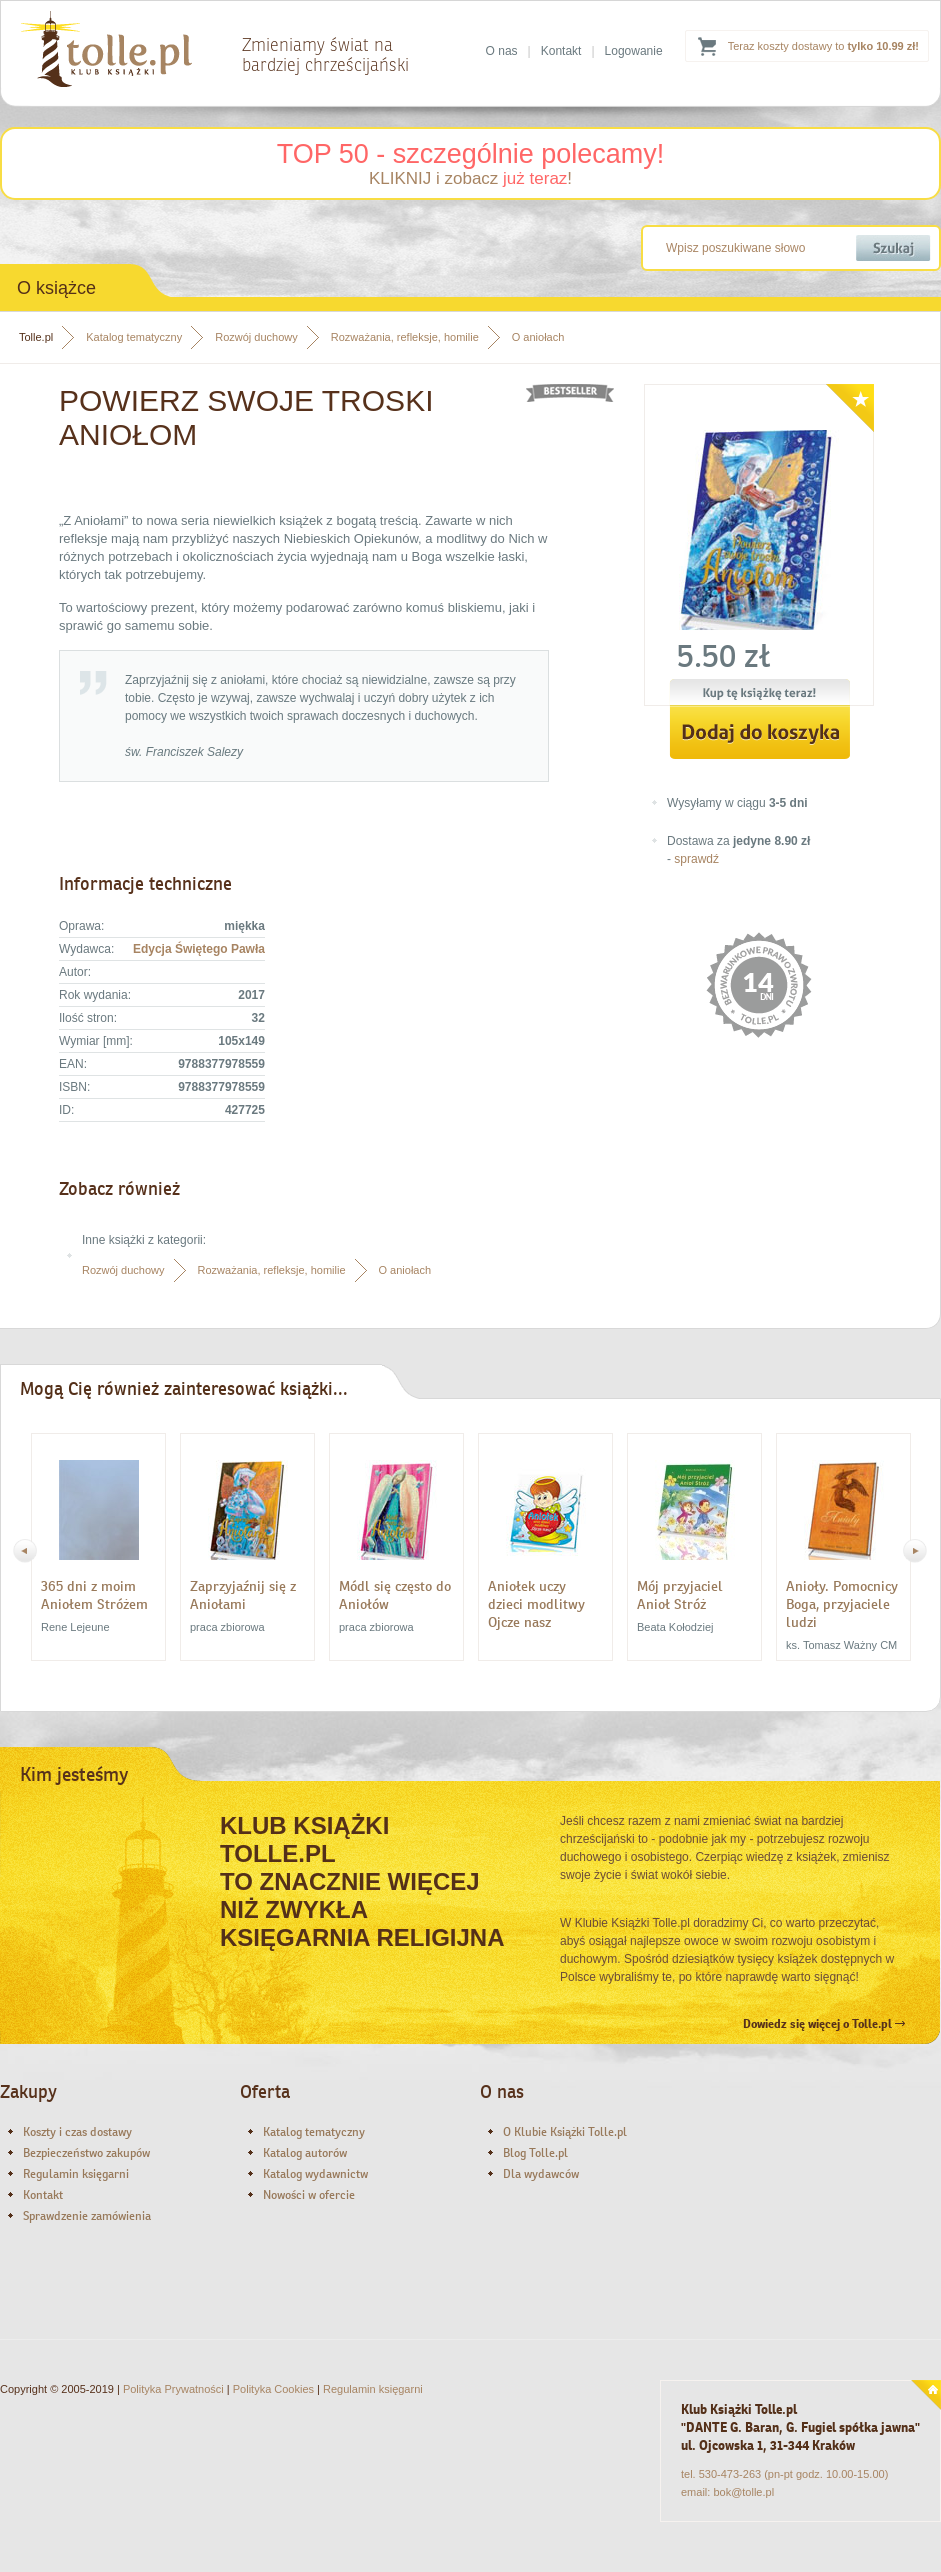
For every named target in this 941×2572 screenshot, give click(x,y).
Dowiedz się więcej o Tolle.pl (824, 2024)
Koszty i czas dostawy (77, 2132)
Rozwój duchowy (256, 337)
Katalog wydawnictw (315, 2174)
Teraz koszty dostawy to (823, 46)
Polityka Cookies (273, 2389)
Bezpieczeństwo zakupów (86, 2153)
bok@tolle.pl (743, 2492)
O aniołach (538, 337)
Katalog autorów (305, 2153)
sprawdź (696, 859)
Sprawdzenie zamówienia (87, 2216)
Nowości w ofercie (309, 2195)
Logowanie (634, 51)
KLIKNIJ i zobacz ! (470, 178)
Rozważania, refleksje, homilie (405, 337)
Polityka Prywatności (173, 2389)
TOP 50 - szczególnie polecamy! (471, 154)
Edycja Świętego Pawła (199, 949)
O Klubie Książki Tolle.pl (565, 2132)
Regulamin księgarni (76, 2174)
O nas (502, 51)
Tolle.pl (36, 337)
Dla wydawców (541, 2174)
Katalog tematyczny (134, 337)
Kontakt (561, 51)
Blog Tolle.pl (535, 2153)
